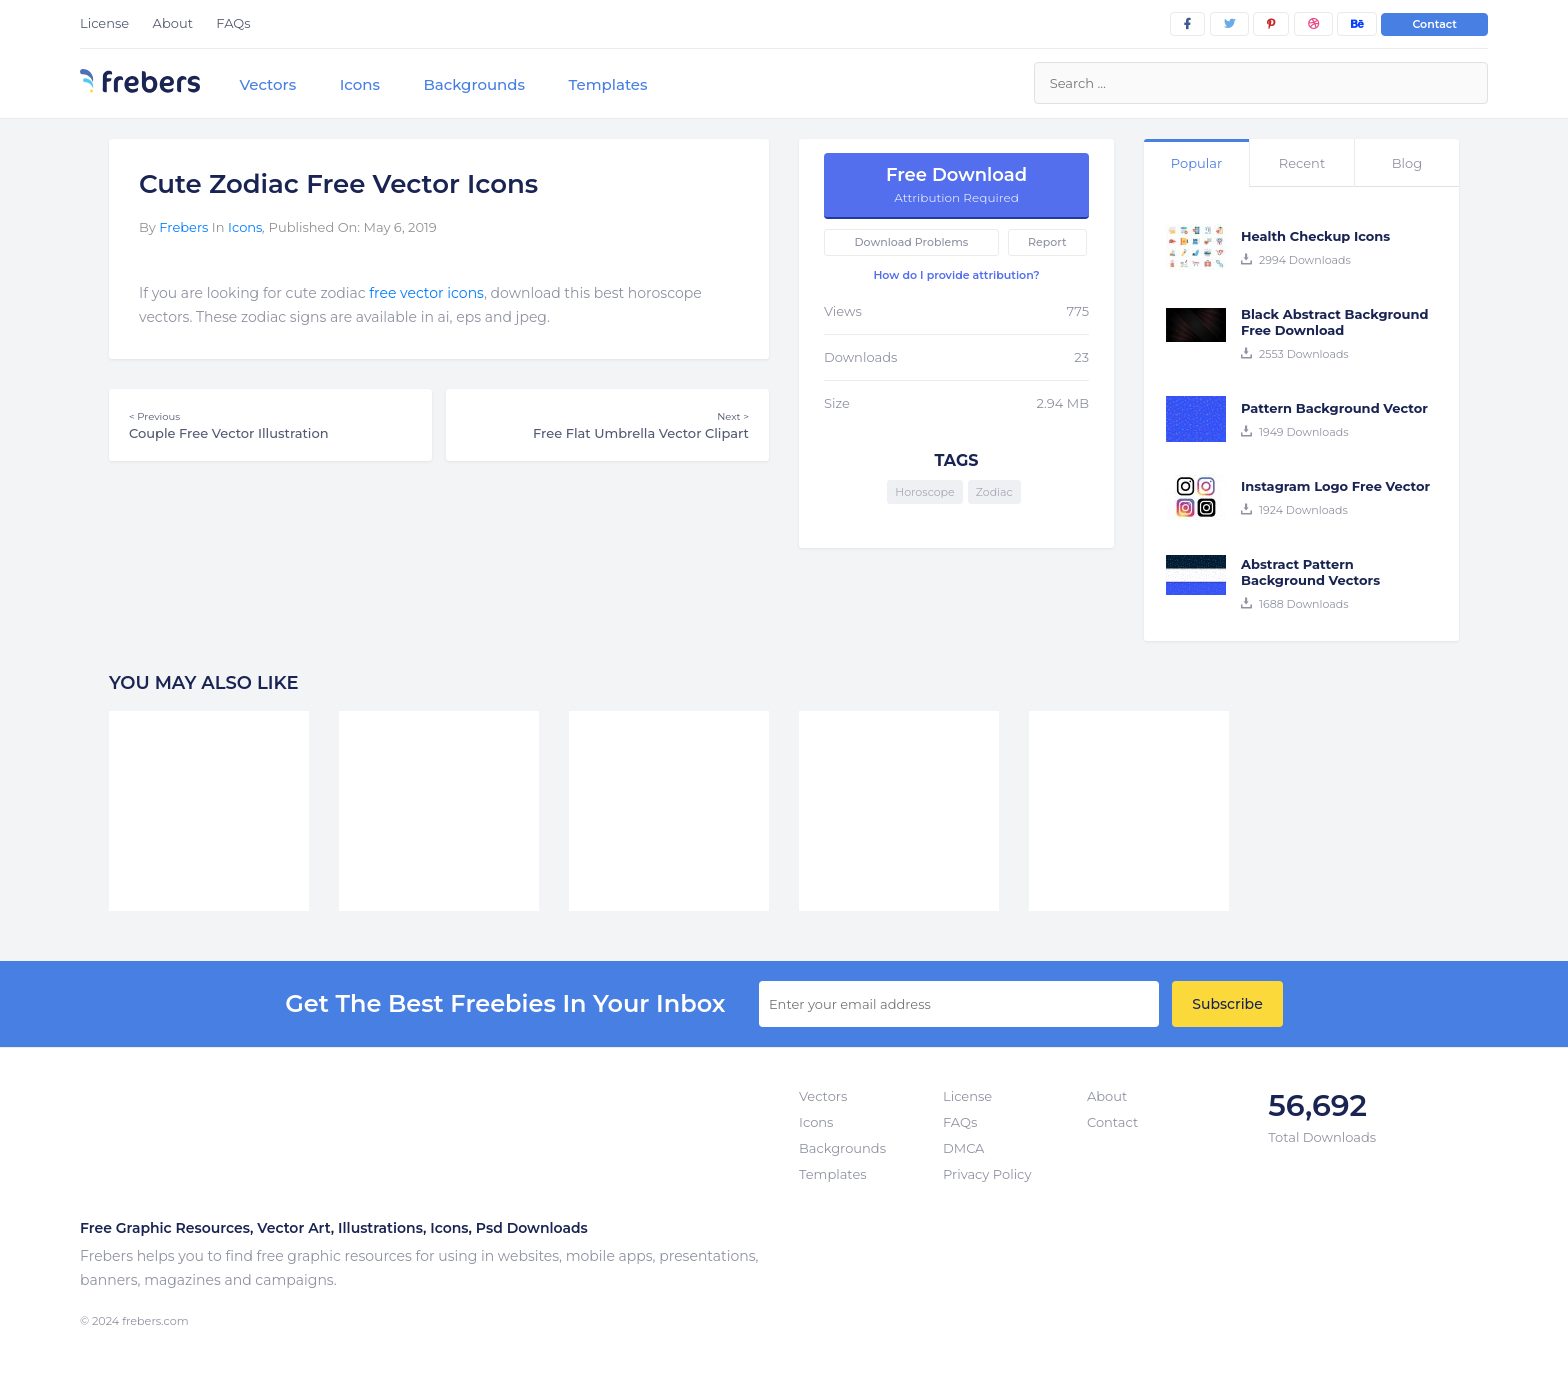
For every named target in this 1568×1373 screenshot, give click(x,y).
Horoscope (924, 492)
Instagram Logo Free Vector (1335, 486)
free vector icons (426, 293)
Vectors (267, 84)
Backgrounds (474, 84)
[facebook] (1187, 24)
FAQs (233, 23)
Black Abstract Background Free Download (1334, 322)
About (173, 23)
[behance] (1357, 24)
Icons (360, 84)
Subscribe (1227, 1004)
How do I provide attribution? (956, 275)
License (104, 23)
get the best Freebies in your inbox (505, 1004)
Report (1047, 242)
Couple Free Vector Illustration (270, 425)
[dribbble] (1313, 24)
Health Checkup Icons (1315, 236)
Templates (607, 84)
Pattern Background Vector (1334, 408)
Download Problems (912, 242)
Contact (1434, 24)
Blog (1407, 163)
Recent (1302, 163)
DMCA (963, 1148)
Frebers (183, 227)
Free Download (956, 184)
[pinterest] (1271, 24)
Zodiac (994, 492)
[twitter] (1229, 24)
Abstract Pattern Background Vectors (1310, 572)
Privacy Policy (987, 1174)
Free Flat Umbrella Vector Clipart (607, 425)
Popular (1196, 163)
